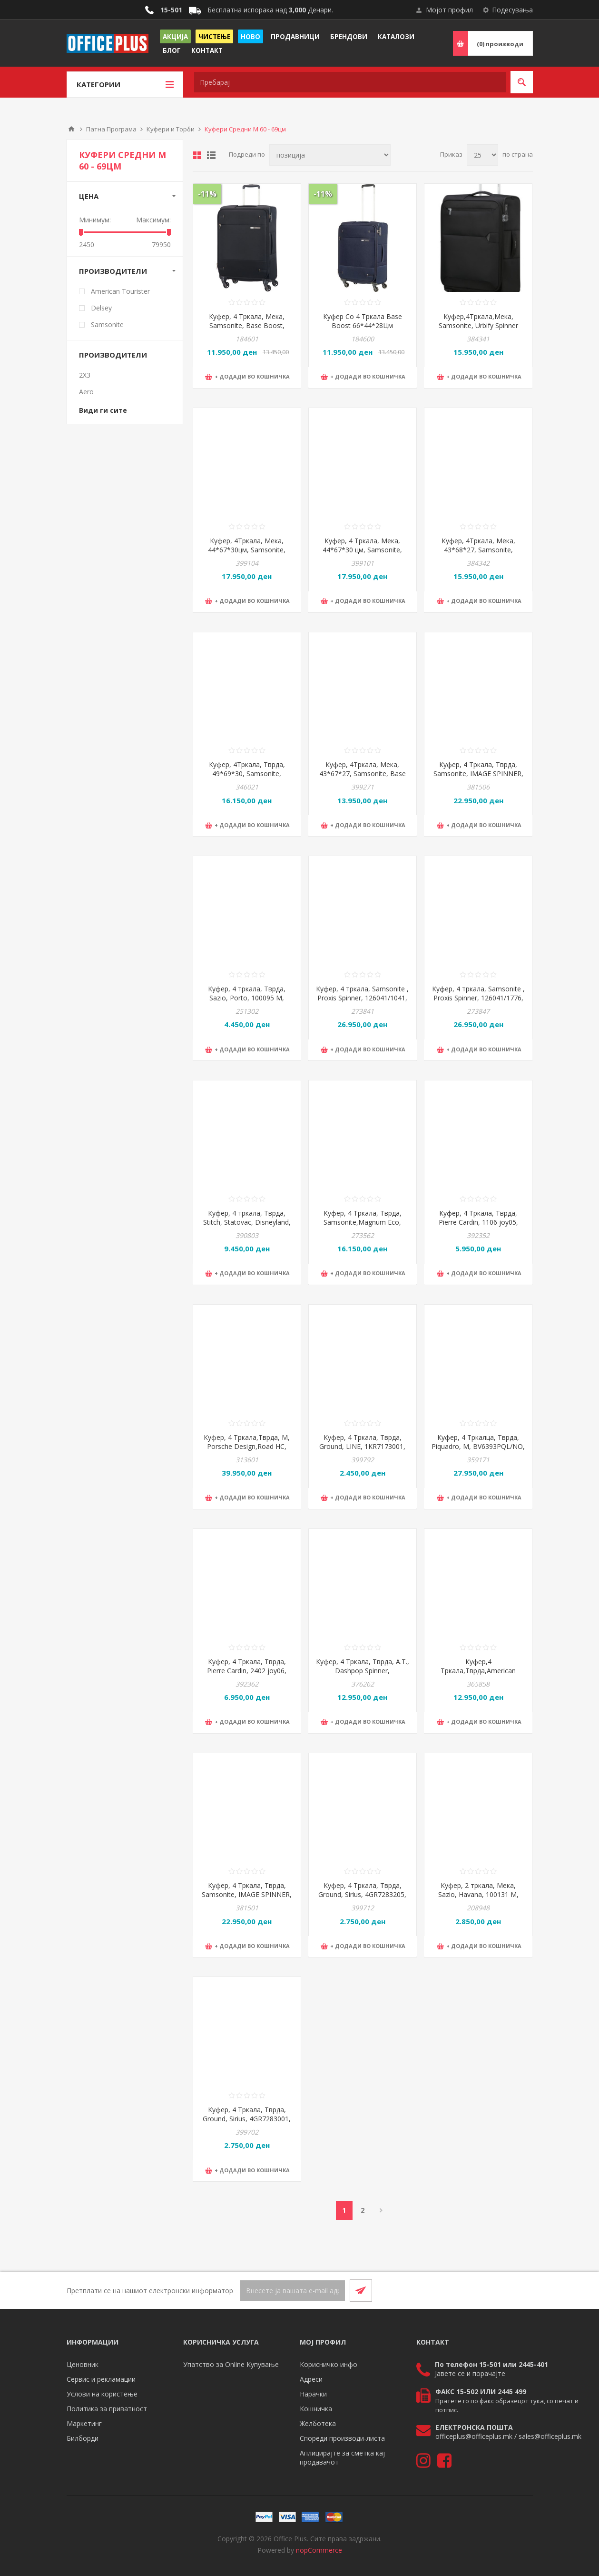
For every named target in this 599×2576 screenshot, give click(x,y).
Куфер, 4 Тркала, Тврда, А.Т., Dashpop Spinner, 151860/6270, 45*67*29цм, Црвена (362, 1675)
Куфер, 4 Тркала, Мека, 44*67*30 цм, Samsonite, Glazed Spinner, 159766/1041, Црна (362, 554)
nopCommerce (319, 2550)
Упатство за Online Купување (231, 2364)
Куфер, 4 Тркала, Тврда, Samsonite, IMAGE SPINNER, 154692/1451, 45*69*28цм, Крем (478, 778)
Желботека (318, 2423)
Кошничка (316, 2408)
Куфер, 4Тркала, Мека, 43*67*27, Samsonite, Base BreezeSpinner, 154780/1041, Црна (362, 778)
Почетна (71, 129)
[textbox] (350, 82)
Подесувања (512, 9)
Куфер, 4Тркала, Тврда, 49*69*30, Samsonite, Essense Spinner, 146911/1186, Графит (247, 778)
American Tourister (120, 291)
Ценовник (82, 2364)
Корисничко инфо (328, 2364)
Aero (86, 391)
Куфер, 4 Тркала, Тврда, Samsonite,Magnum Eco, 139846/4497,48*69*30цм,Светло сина (363, 1226)
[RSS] (521, 2290)
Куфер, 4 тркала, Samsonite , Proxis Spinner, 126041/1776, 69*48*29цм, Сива (478, 997)
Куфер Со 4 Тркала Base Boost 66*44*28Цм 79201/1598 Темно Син (362, 325)
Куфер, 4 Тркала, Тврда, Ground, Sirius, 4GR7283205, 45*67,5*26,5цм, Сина (362, 1894)
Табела (197, 155)
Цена (88, 196)
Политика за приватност (107, 2408)
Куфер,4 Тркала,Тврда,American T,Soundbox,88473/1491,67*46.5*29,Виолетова (478, 1670)
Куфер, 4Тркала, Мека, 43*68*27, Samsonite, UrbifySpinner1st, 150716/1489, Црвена (478, 554)
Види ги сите (103, 410)
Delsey (101, 307)
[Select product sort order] (330, 155)
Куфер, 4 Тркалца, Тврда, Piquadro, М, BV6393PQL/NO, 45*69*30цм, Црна (478, 1446)
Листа (211, 155)
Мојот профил (449, 9)
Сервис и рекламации (101, 2379)
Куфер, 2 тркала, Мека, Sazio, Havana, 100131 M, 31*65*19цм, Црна (478, 1894)
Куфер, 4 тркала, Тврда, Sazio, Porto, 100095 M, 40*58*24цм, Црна (246, 997)
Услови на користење (102, 2393)
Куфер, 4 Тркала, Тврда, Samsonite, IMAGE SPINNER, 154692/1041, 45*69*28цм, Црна (247, 1899)
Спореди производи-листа (342, 2438)
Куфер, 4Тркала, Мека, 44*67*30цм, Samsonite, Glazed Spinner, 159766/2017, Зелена (247, 554)
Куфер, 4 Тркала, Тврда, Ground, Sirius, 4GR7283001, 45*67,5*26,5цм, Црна (247, 2118)
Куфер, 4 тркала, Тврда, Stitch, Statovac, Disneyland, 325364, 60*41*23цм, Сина (247, 1222)
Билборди (82, 2438)
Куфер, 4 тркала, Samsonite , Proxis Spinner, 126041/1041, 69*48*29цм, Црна (362, 997)
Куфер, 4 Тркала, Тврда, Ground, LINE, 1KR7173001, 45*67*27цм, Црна (362, 1446)
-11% (207, 194)
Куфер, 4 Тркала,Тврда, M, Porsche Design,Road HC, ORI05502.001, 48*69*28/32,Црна (247, 1451)
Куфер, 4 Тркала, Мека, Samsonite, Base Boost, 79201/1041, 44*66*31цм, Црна (246, 330)
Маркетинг (84, 2423)
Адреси (311, 2379)
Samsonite (107, 324)
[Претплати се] (292, 2290)
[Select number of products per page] (482, 155)
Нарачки (313, 2393)
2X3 (84, 374)
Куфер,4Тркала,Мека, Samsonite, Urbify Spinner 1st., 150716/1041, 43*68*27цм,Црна (478, 330)
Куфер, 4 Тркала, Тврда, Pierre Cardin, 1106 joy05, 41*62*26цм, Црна (478, 1222)
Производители (113, 271)
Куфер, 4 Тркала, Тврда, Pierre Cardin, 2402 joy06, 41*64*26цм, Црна (246, 1670)
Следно (381, 2210)
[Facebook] (498, 2290)
